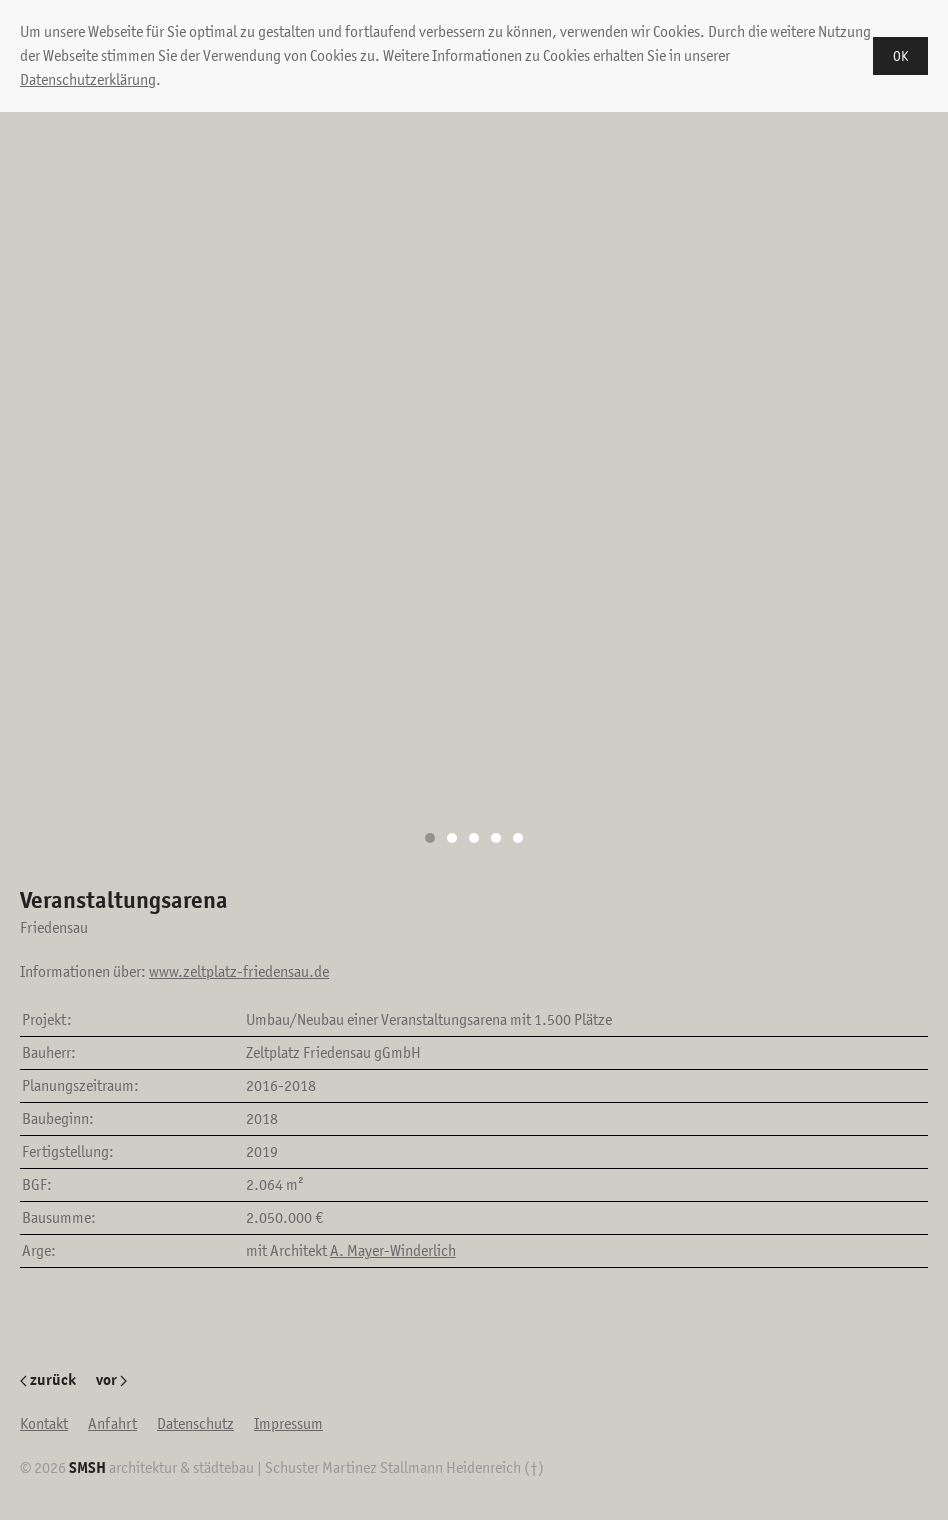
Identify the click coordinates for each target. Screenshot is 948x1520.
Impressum (288, 1423)
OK (900, 56)
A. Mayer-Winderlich (393, 1250)
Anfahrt (112, 1423)
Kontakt (44, 1423)
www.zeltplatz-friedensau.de (239, 971)
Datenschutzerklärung (88, 79)
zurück (48, 1379)
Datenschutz (195, 1423)
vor (111, 1379)
